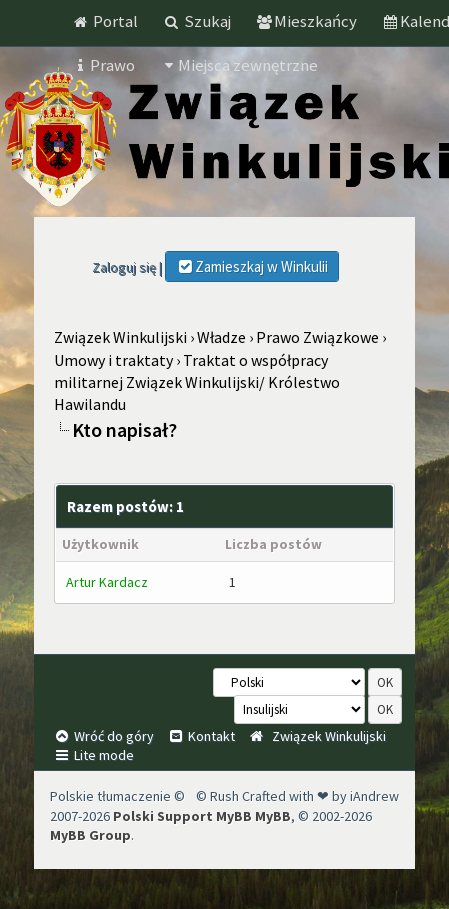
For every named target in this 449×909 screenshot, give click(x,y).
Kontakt (201, 736)
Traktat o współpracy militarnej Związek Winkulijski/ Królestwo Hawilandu (197, 382)
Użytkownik (100, 544)
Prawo (103, 65)
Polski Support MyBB (182, 816)
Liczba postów (273, 544)
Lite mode (93, 755)
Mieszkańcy (306, 21)
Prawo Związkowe (317, 337)
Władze (221, 337)
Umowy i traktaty (113, 360)
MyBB (273, 816)
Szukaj (197, 21)
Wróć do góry (103, 736)
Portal (105, 21)
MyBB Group (90, 835)
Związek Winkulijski (120, 337)
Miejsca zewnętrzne (239, 65)
